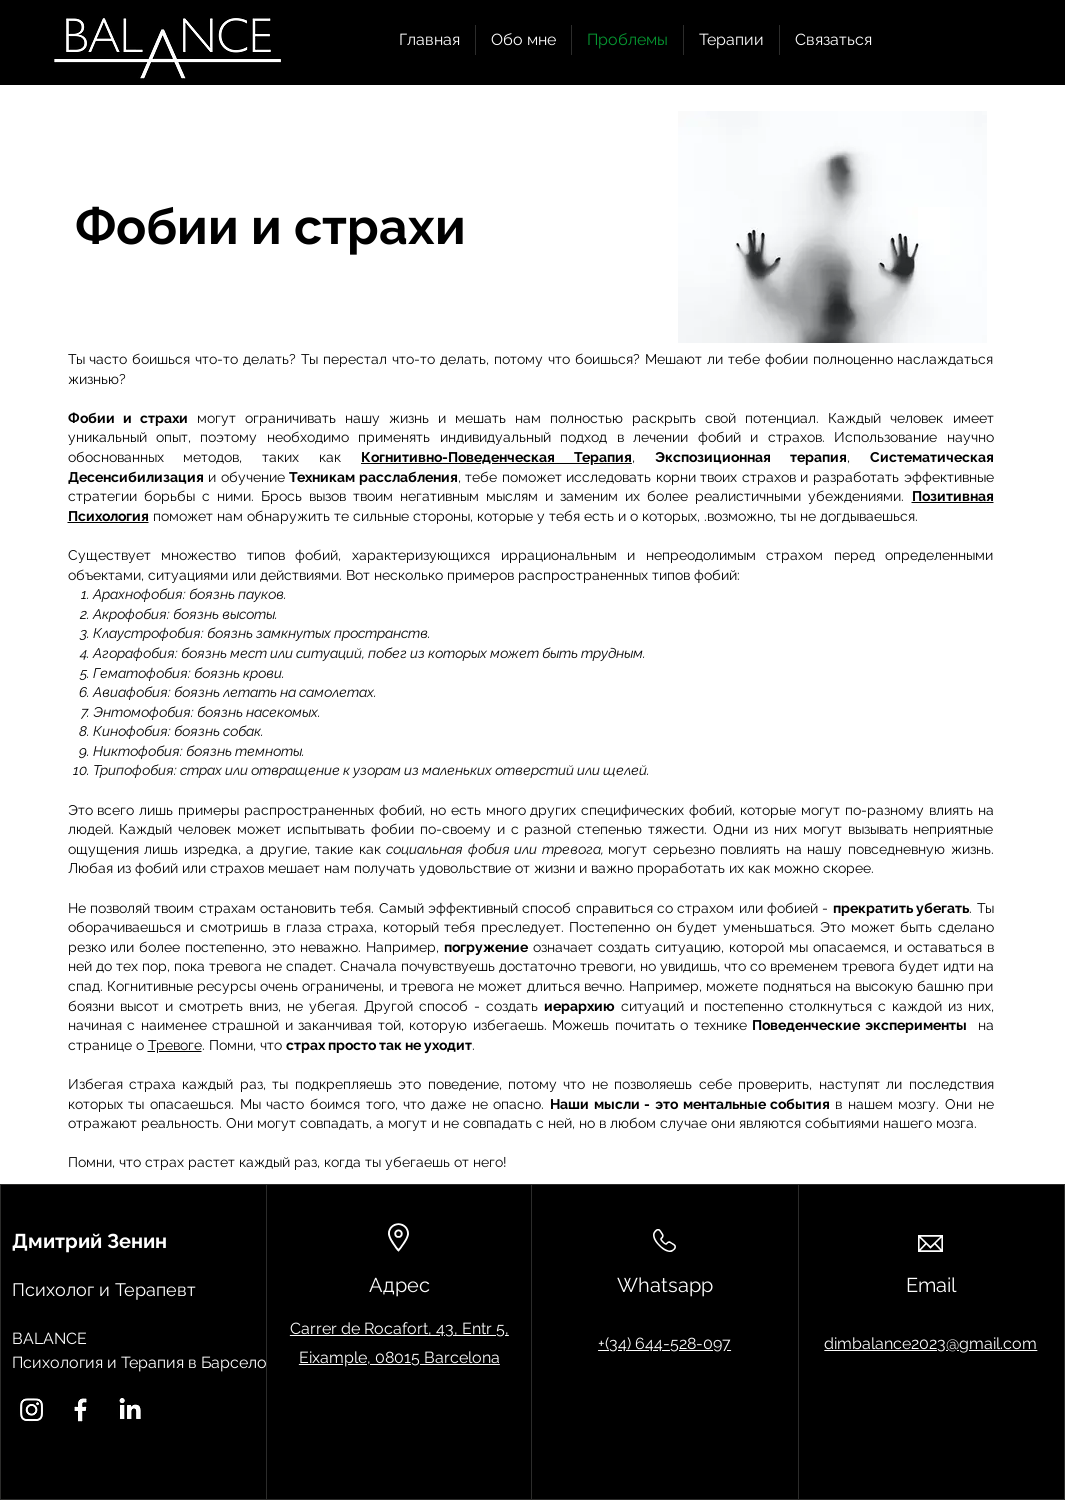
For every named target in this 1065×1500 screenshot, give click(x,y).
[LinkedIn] (129, 1409)
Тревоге (175, 1045)
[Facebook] (80, 1409)
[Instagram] (31, 1409)
